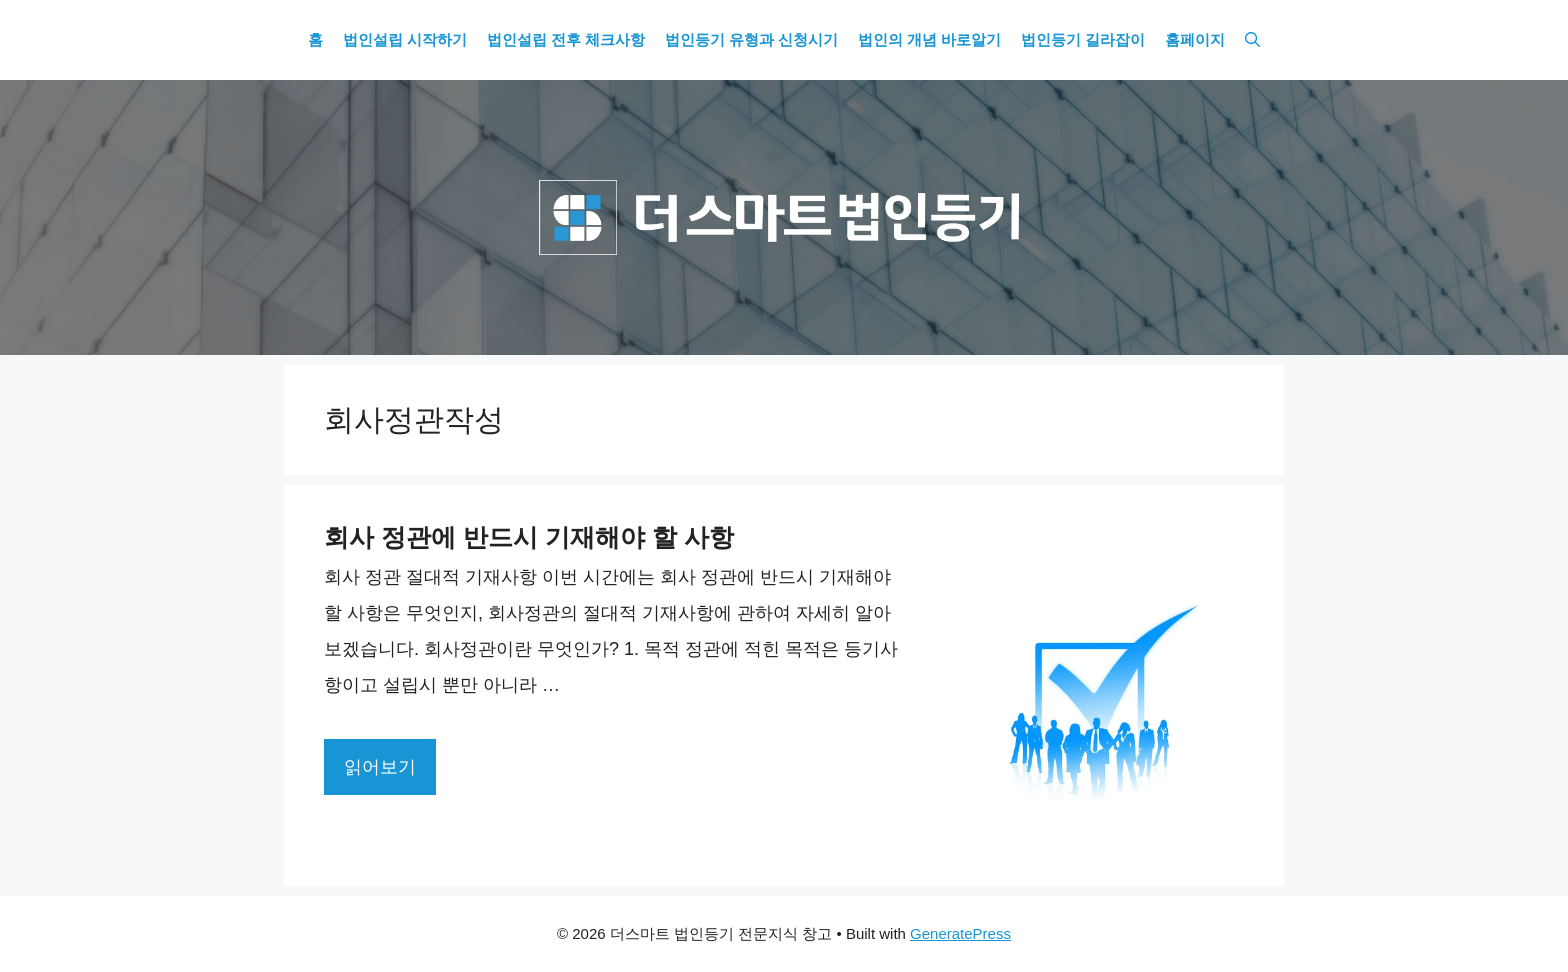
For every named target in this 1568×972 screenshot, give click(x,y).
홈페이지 (1195, 40)
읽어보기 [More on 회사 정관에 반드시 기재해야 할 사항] (380, 767)
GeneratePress (960, 933)
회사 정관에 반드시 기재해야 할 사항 (529, 537)
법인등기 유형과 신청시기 (751, 40)
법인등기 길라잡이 (1083, 40)
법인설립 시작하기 (405, 40)
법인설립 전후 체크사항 (566, 40)
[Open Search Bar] (1252, 40)
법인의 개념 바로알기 (929, 40)
